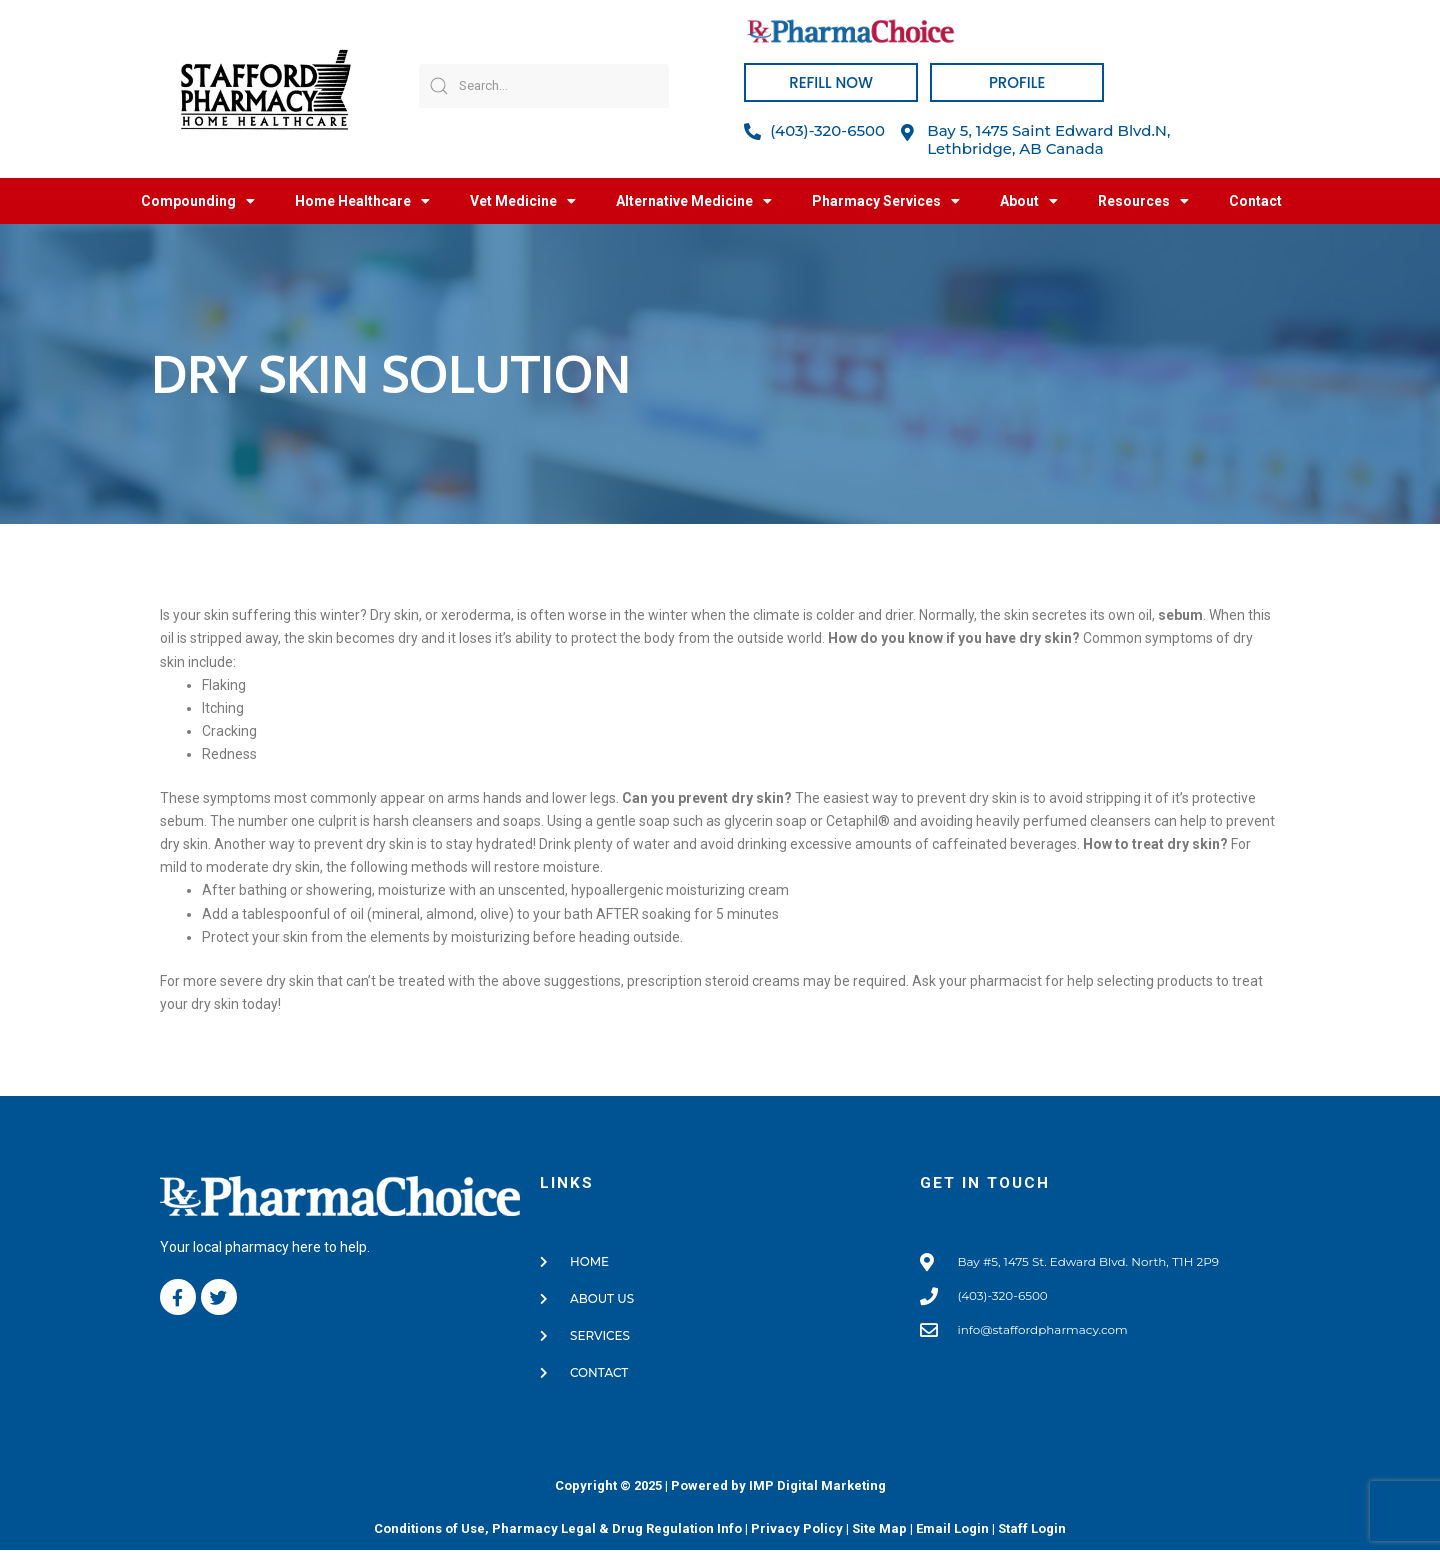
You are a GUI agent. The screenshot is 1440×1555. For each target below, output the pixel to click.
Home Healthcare (362, 201)
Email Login (952, 1533)
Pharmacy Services (886, 201)
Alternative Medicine (694, 201)
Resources (1143, 201)
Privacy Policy (797, 1533)
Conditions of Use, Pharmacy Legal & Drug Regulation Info (558, 1533)
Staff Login (1032, 1533)
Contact (1255, 201)
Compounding (198, 201)
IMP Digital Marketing (817, 1490)
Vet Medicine (523, 201)
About (1029, 201)
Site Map (879, 1533)
